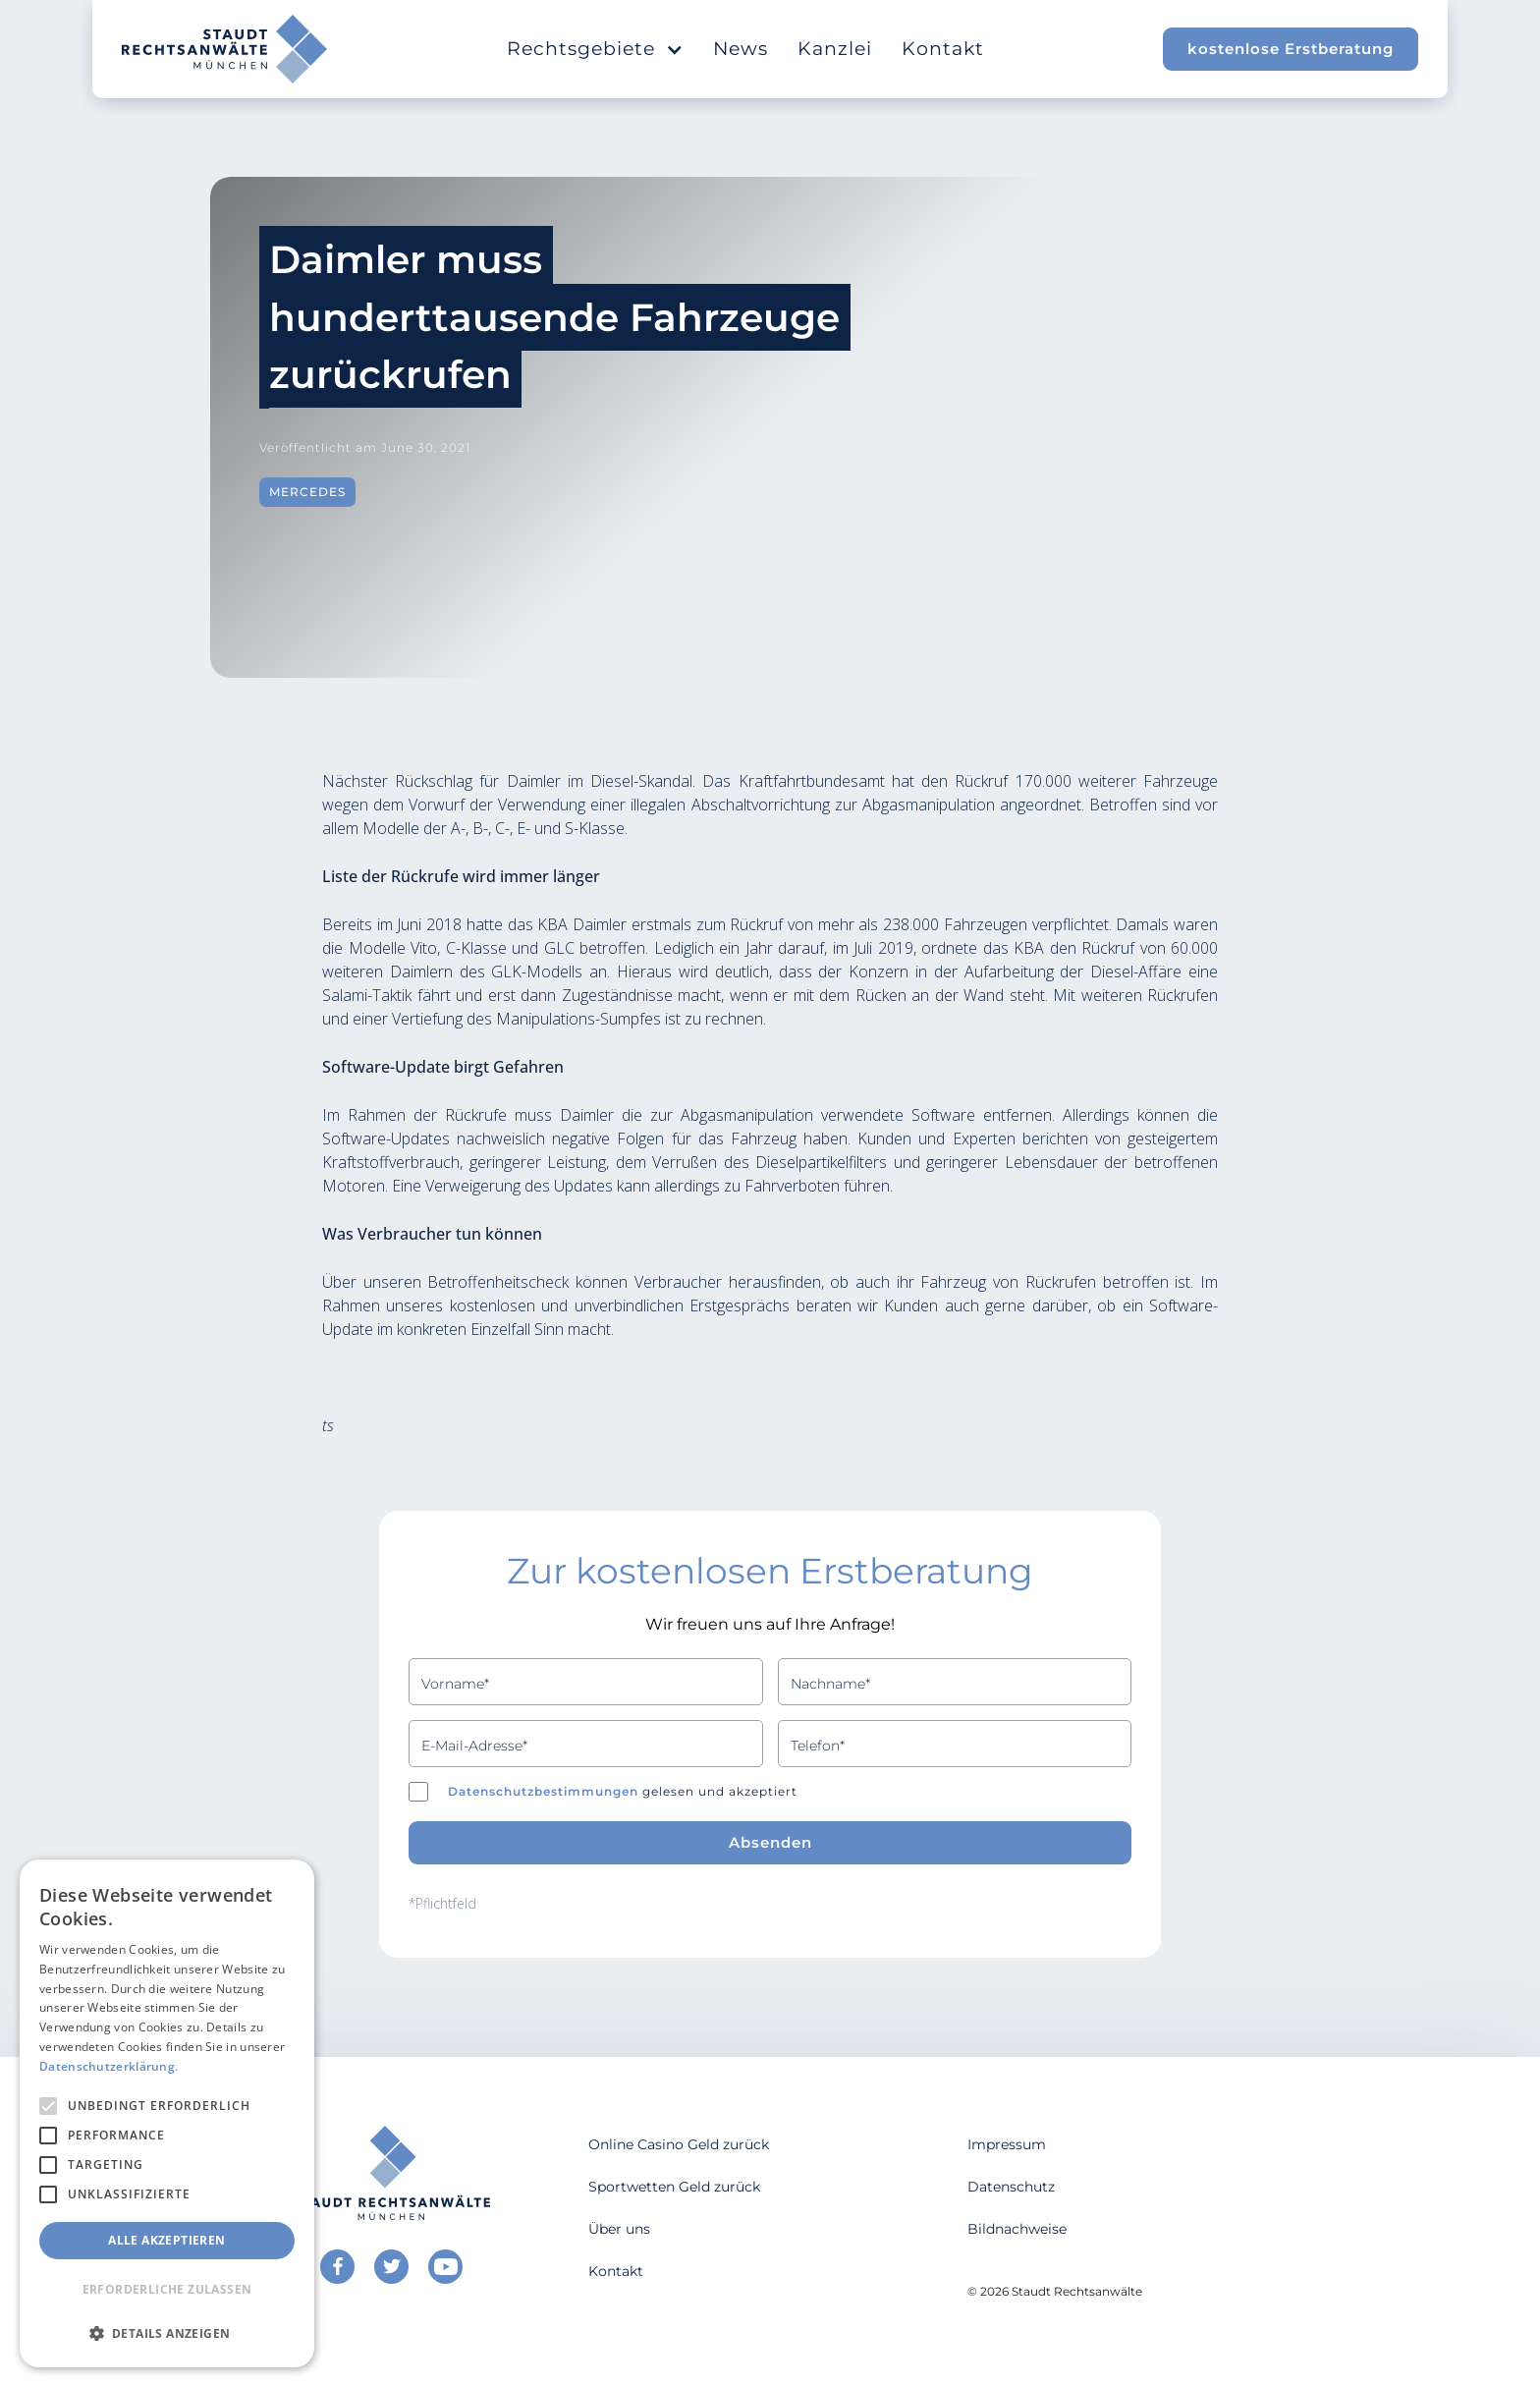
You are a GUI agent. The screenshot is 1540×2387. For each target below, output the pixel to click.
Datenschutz (1011, 2186)
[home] (224, 49)
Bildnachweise (1017, 2229)
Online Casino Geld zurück (678, 2144)
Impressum (1006, 2144)
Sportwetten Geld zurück (674, 2186)
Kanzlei (835, 48)
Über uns (619, 2229)
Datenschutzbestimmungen (543, 1791)
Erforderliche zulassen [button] (167, 2289)
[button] (595, 49)
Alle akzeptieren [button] (166, 2240)
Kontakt (943, 48)
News (740, 48)
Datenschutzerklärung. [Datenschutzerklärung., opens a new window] (108, 2066)
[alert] (167, 2113)
